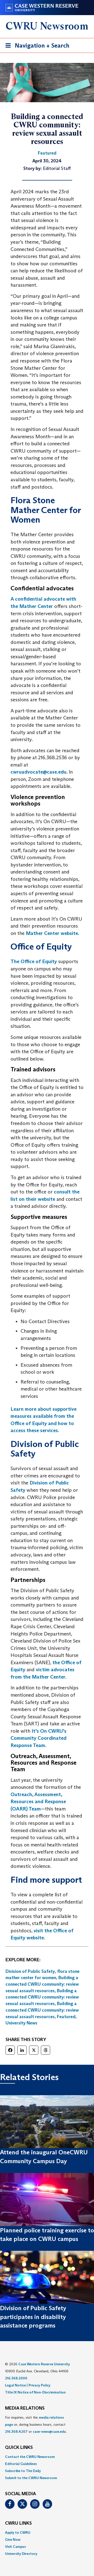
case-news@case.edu (49, 2431)
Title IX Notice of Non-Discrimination (35, 2392)
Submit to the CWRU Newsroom (31, 2478)
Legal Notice (15, 2385)
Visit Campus (15, 2546)
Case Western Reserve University (44, 2364)
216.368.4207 (16, 2431)
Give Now (12, 2539)
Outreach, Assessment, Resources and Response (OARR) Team (38, 1801)
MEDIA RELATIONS (25, 2408)
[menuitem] (47, 2456)
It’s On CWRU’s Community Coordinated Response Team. (38, 1738)
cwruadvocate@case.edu (38, 772)
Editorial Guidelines (21, 2463)
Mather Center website (52, 933)
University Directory (21, 2553)
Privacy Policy (39, 2385)
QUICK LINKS (19, 2447)
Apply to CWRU (17, 2532)
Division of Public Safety (30, 1971)
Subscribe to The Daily (23, 2471)
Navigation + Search (35, 46)
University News (21, 2023)
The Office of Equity (34, 961)
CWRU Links (18, 2523)
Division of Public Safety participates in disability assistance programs (33, 2316)
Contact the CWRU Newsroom (30, 2456)
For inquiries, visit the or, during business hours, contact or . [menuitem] (36, 2424)
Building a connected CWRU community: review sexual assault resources (42, 1984)
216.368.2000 (16, 2378)
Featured (66, 2016)
